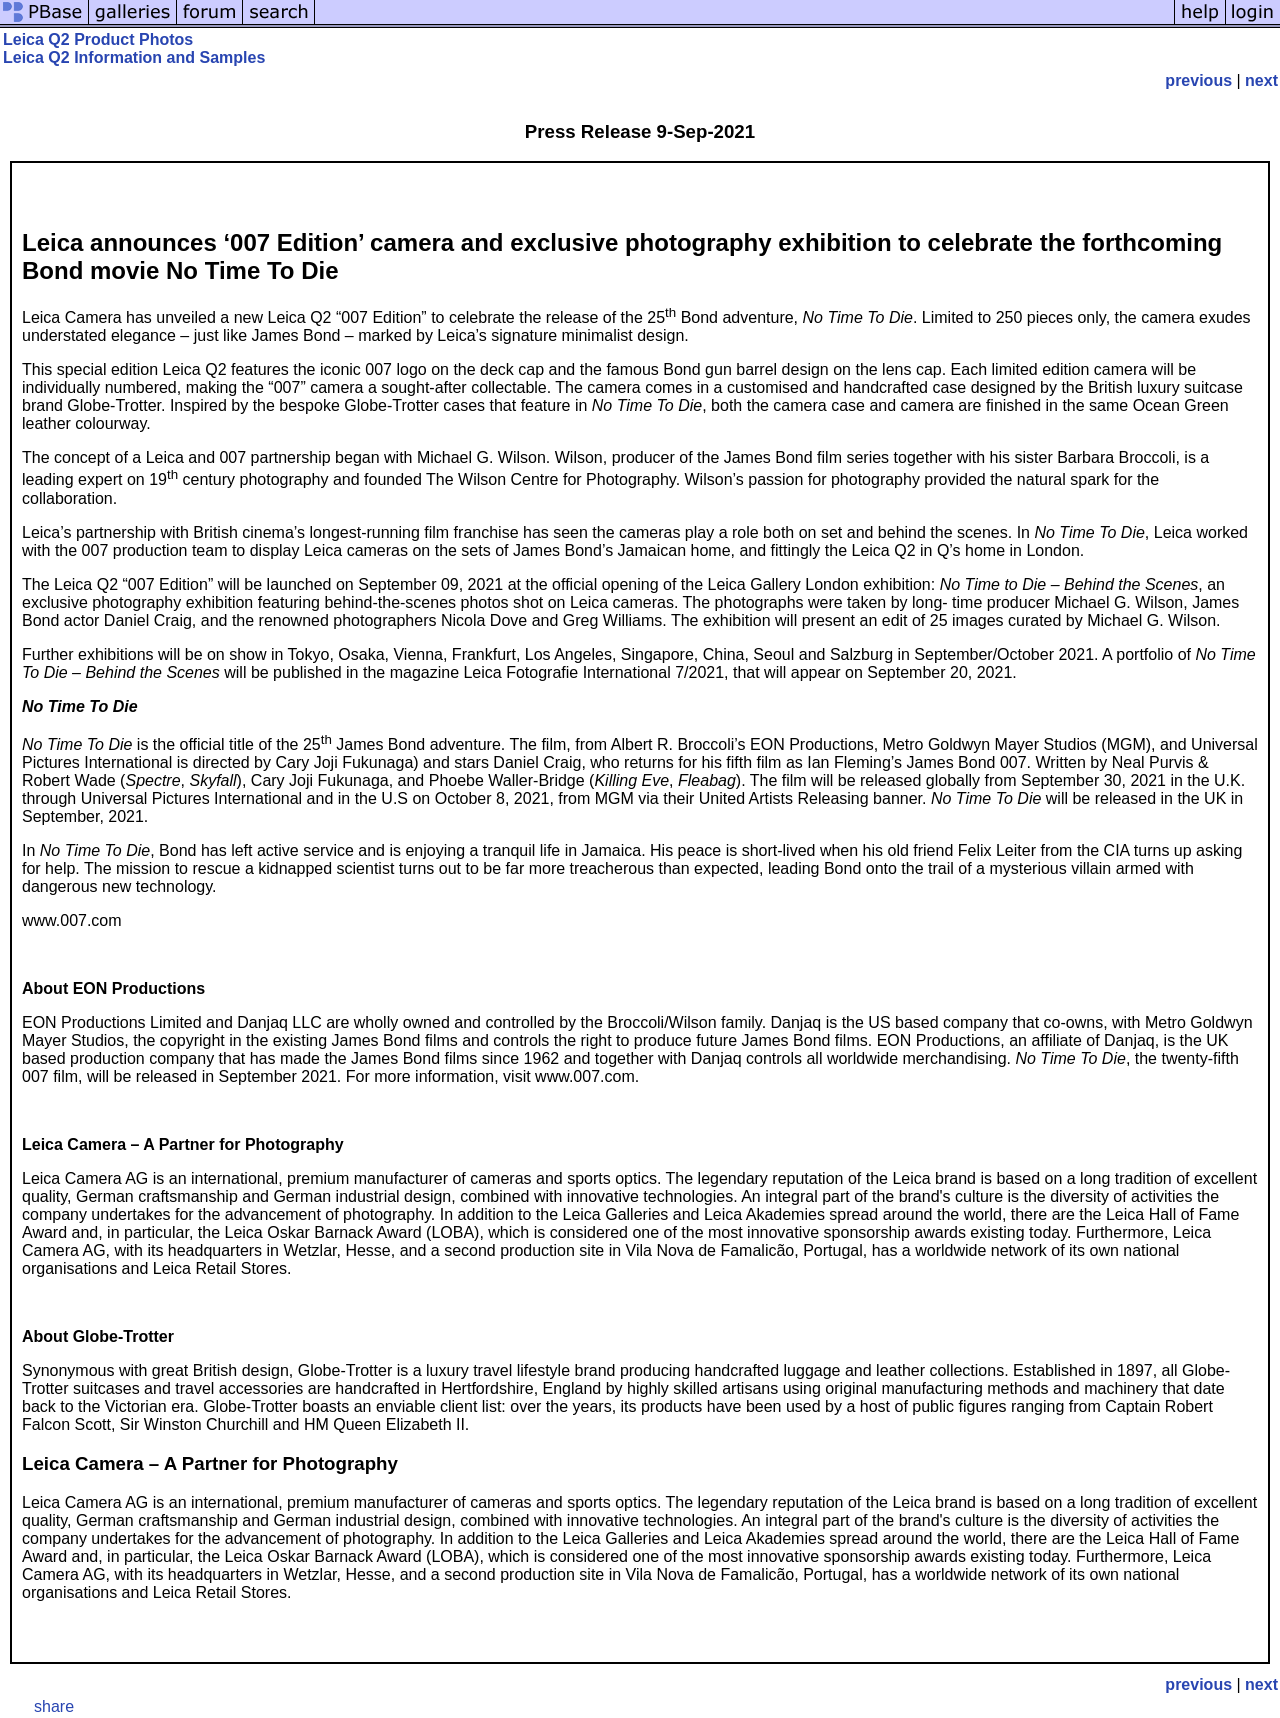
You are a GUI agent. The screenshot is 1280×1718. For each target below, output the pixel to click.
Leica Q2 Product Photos (98, 39)
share (54, 1706)
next (1261, 80)
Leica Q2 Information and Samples (134, 57)
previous (1198, 80)
